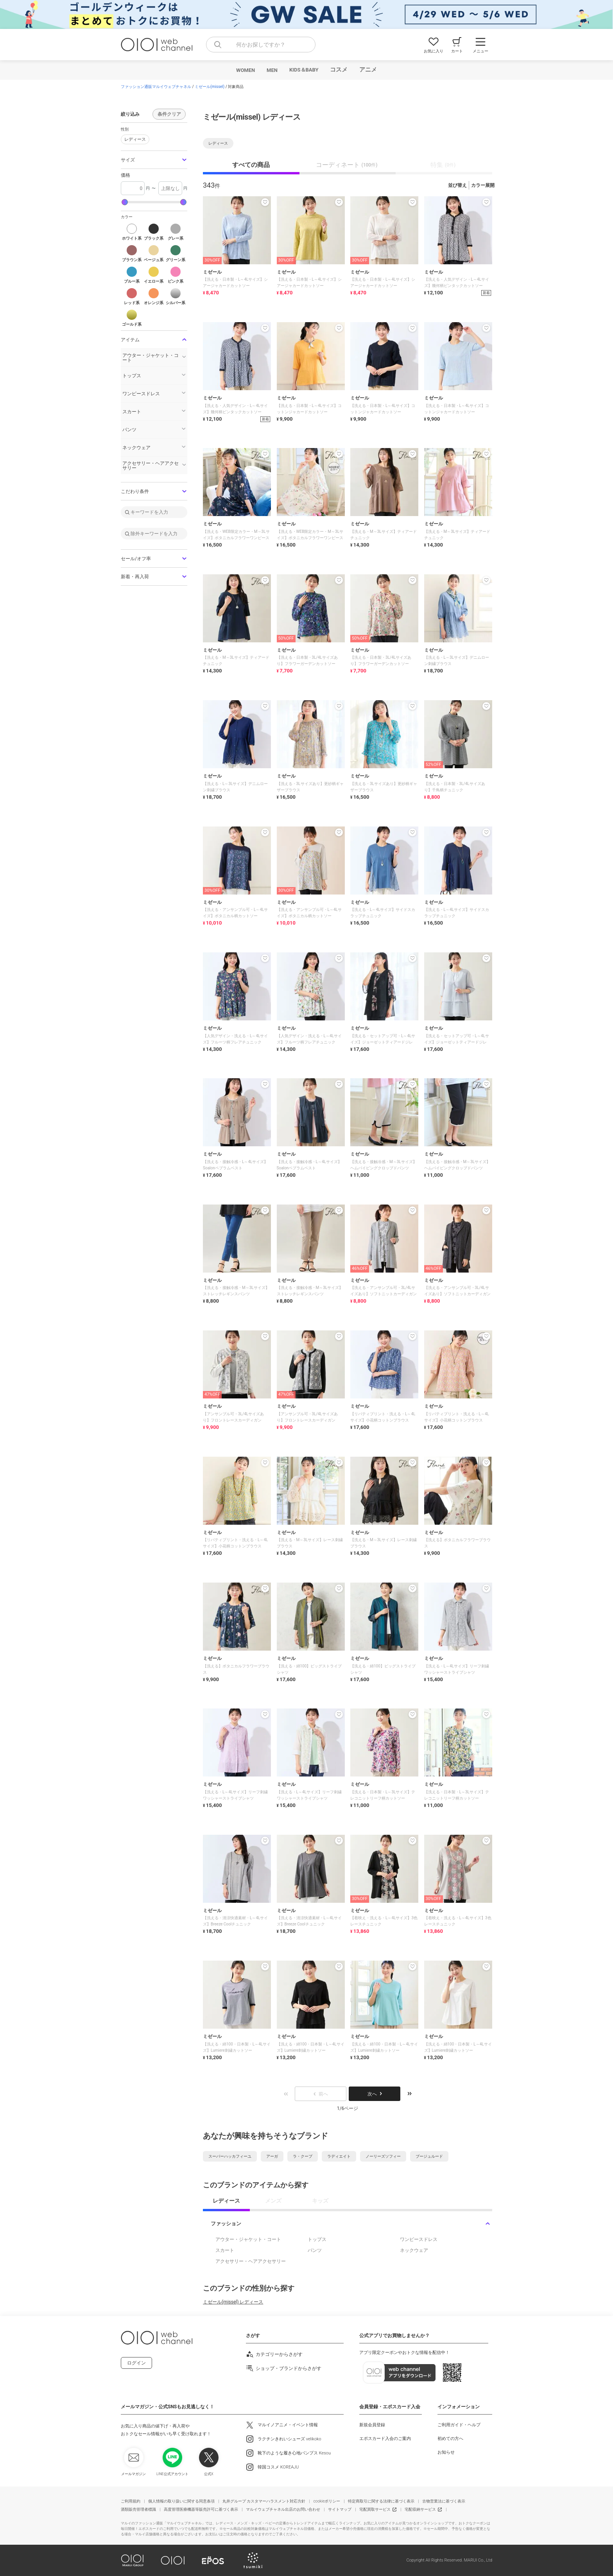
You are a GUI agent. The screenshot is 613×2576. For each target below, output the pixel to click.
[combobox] (260, 44)
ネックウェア (414, 2250)
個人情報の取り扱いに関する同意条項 (181, 2501)
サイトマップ (339, 2509)
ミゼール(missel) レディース (233, 2302)
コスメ (339, 69)
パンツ (315, 2250)
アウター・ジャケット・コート (248, 2239)
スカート (224, 2250)
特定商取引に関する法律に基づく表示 (381, 2501)
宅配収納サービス (420, 2509)
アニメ (368, 69)
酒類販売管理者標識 (138, 2509)
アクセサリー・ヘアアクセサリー (250, 2261)
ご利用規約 (130, 2501)
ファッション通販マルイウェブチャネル (156, 87)
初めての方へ (450, 2438)
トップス (317, 2239)
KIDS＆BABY (304, 70)
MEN (272, 70)
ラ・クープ (302, 2156)
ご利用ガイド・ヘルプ (458, 2424)
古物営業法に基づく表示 (443, 2501)
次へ (374, 2094)
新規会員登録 (372, 2424)
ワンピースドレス (418, 2239)
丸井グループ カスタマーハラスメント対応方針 (263, 2501)
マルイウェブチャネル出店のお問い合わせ (283, 2509)
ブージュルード (429, 2156)
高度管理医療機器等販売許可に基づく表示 (201, 2509)
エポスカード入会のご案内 (385, 2438)
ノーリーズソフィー (383, 2156)
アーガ (272, 2156)
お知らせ (446, 2452)
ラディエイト (339, 2156)
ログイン (136, 2363)
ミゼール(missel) (209, 87)
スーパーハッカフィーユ (229, 2156)
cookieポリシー (326, 2501)
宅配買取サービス (375, 2509)
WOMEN (245, 70)
